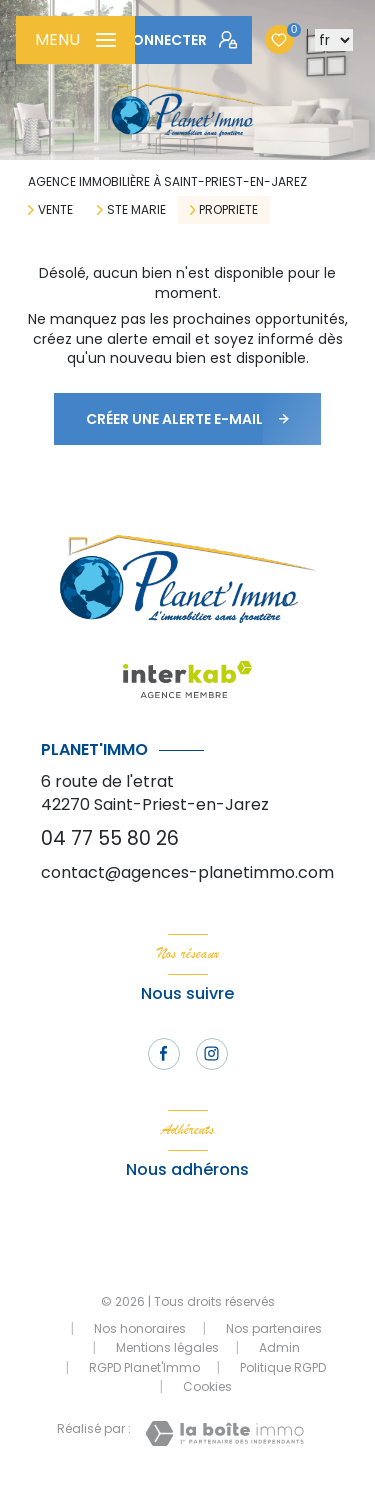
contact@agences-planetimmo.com (187, 872)
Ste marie (136, 210)
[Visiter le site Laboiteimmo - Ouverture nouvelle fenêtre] (224, 1433)
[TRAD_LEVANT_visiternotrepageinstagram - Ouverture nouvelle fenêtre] (212, 1054)
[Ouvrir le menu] (75, 40)
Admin (279, 1347)
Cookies (207, 1387)
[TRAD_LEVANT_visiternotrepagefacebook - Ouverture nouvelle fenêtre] (164, 1054)
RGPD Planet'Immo (144, 1367)
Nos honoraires (140, 1328)
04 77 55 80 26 (110, 838)
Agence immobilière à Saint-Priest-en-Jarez (167, 181)
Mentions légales (167, 1347)
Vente (55, 210)
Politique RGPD (283, 1367)
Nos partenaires (274, 1328)
